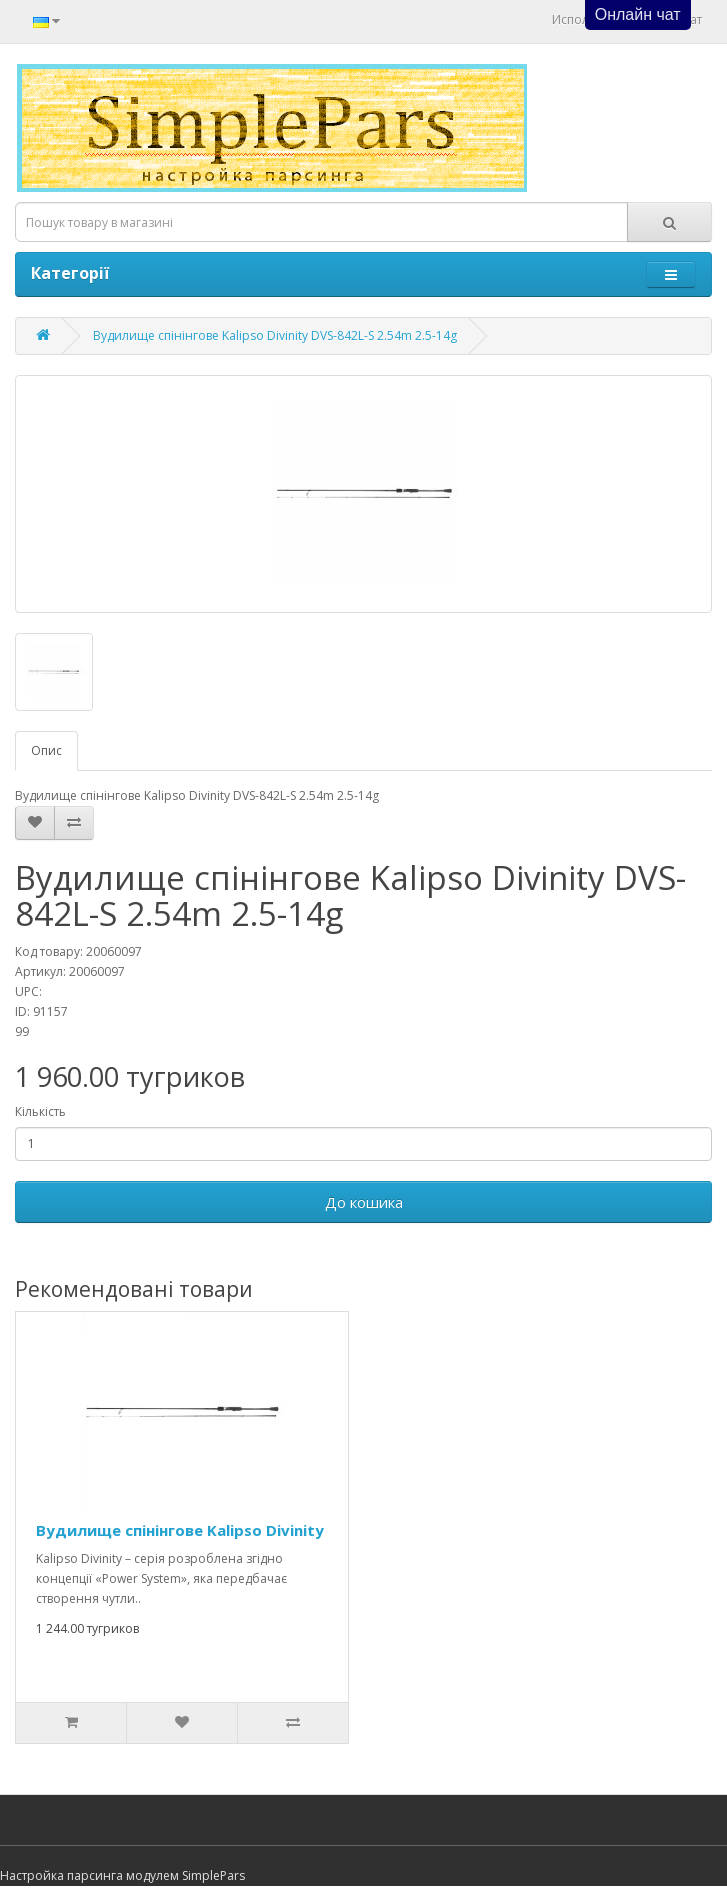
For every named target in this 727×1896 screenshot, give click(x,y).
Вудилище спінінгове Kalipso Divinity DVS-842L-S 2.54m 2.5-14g (275, 335)
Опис (46, 750)
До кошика (364, 1202)
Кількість (40, 1111)
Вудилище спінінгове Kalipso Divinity (180, 1530)
